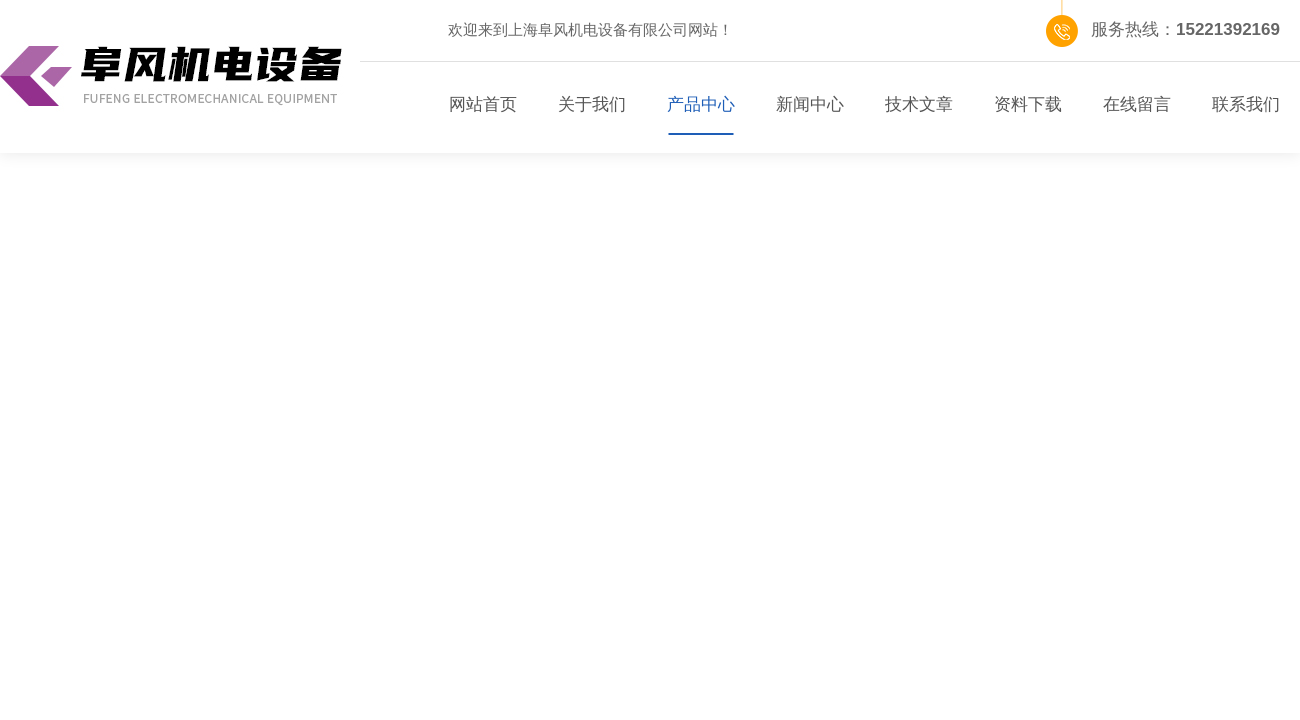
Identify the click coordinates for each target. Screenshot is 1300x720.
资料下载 (1028, 104)
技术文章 (919, 104)
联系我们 (1246, 104)
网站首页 (483, 104)
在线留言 (1137, 104)
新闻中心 (810, 104)
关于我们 (592, 104)
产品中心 (701, 104)
